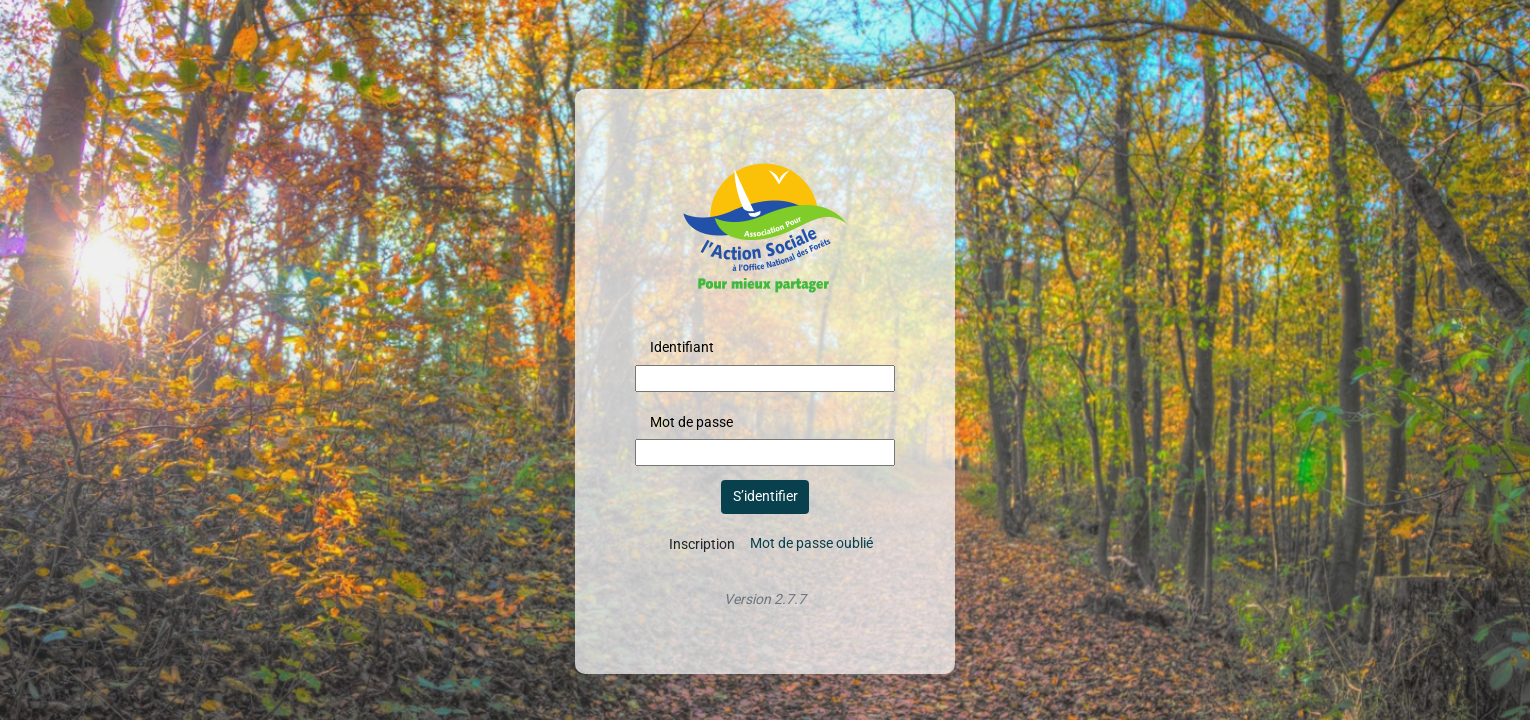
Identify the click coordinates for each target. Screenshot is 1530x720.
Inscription (702, 544)
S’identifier (765, 496)
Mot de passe (691, 422)
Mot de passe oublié (811, 543)
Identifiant (682, 347)
